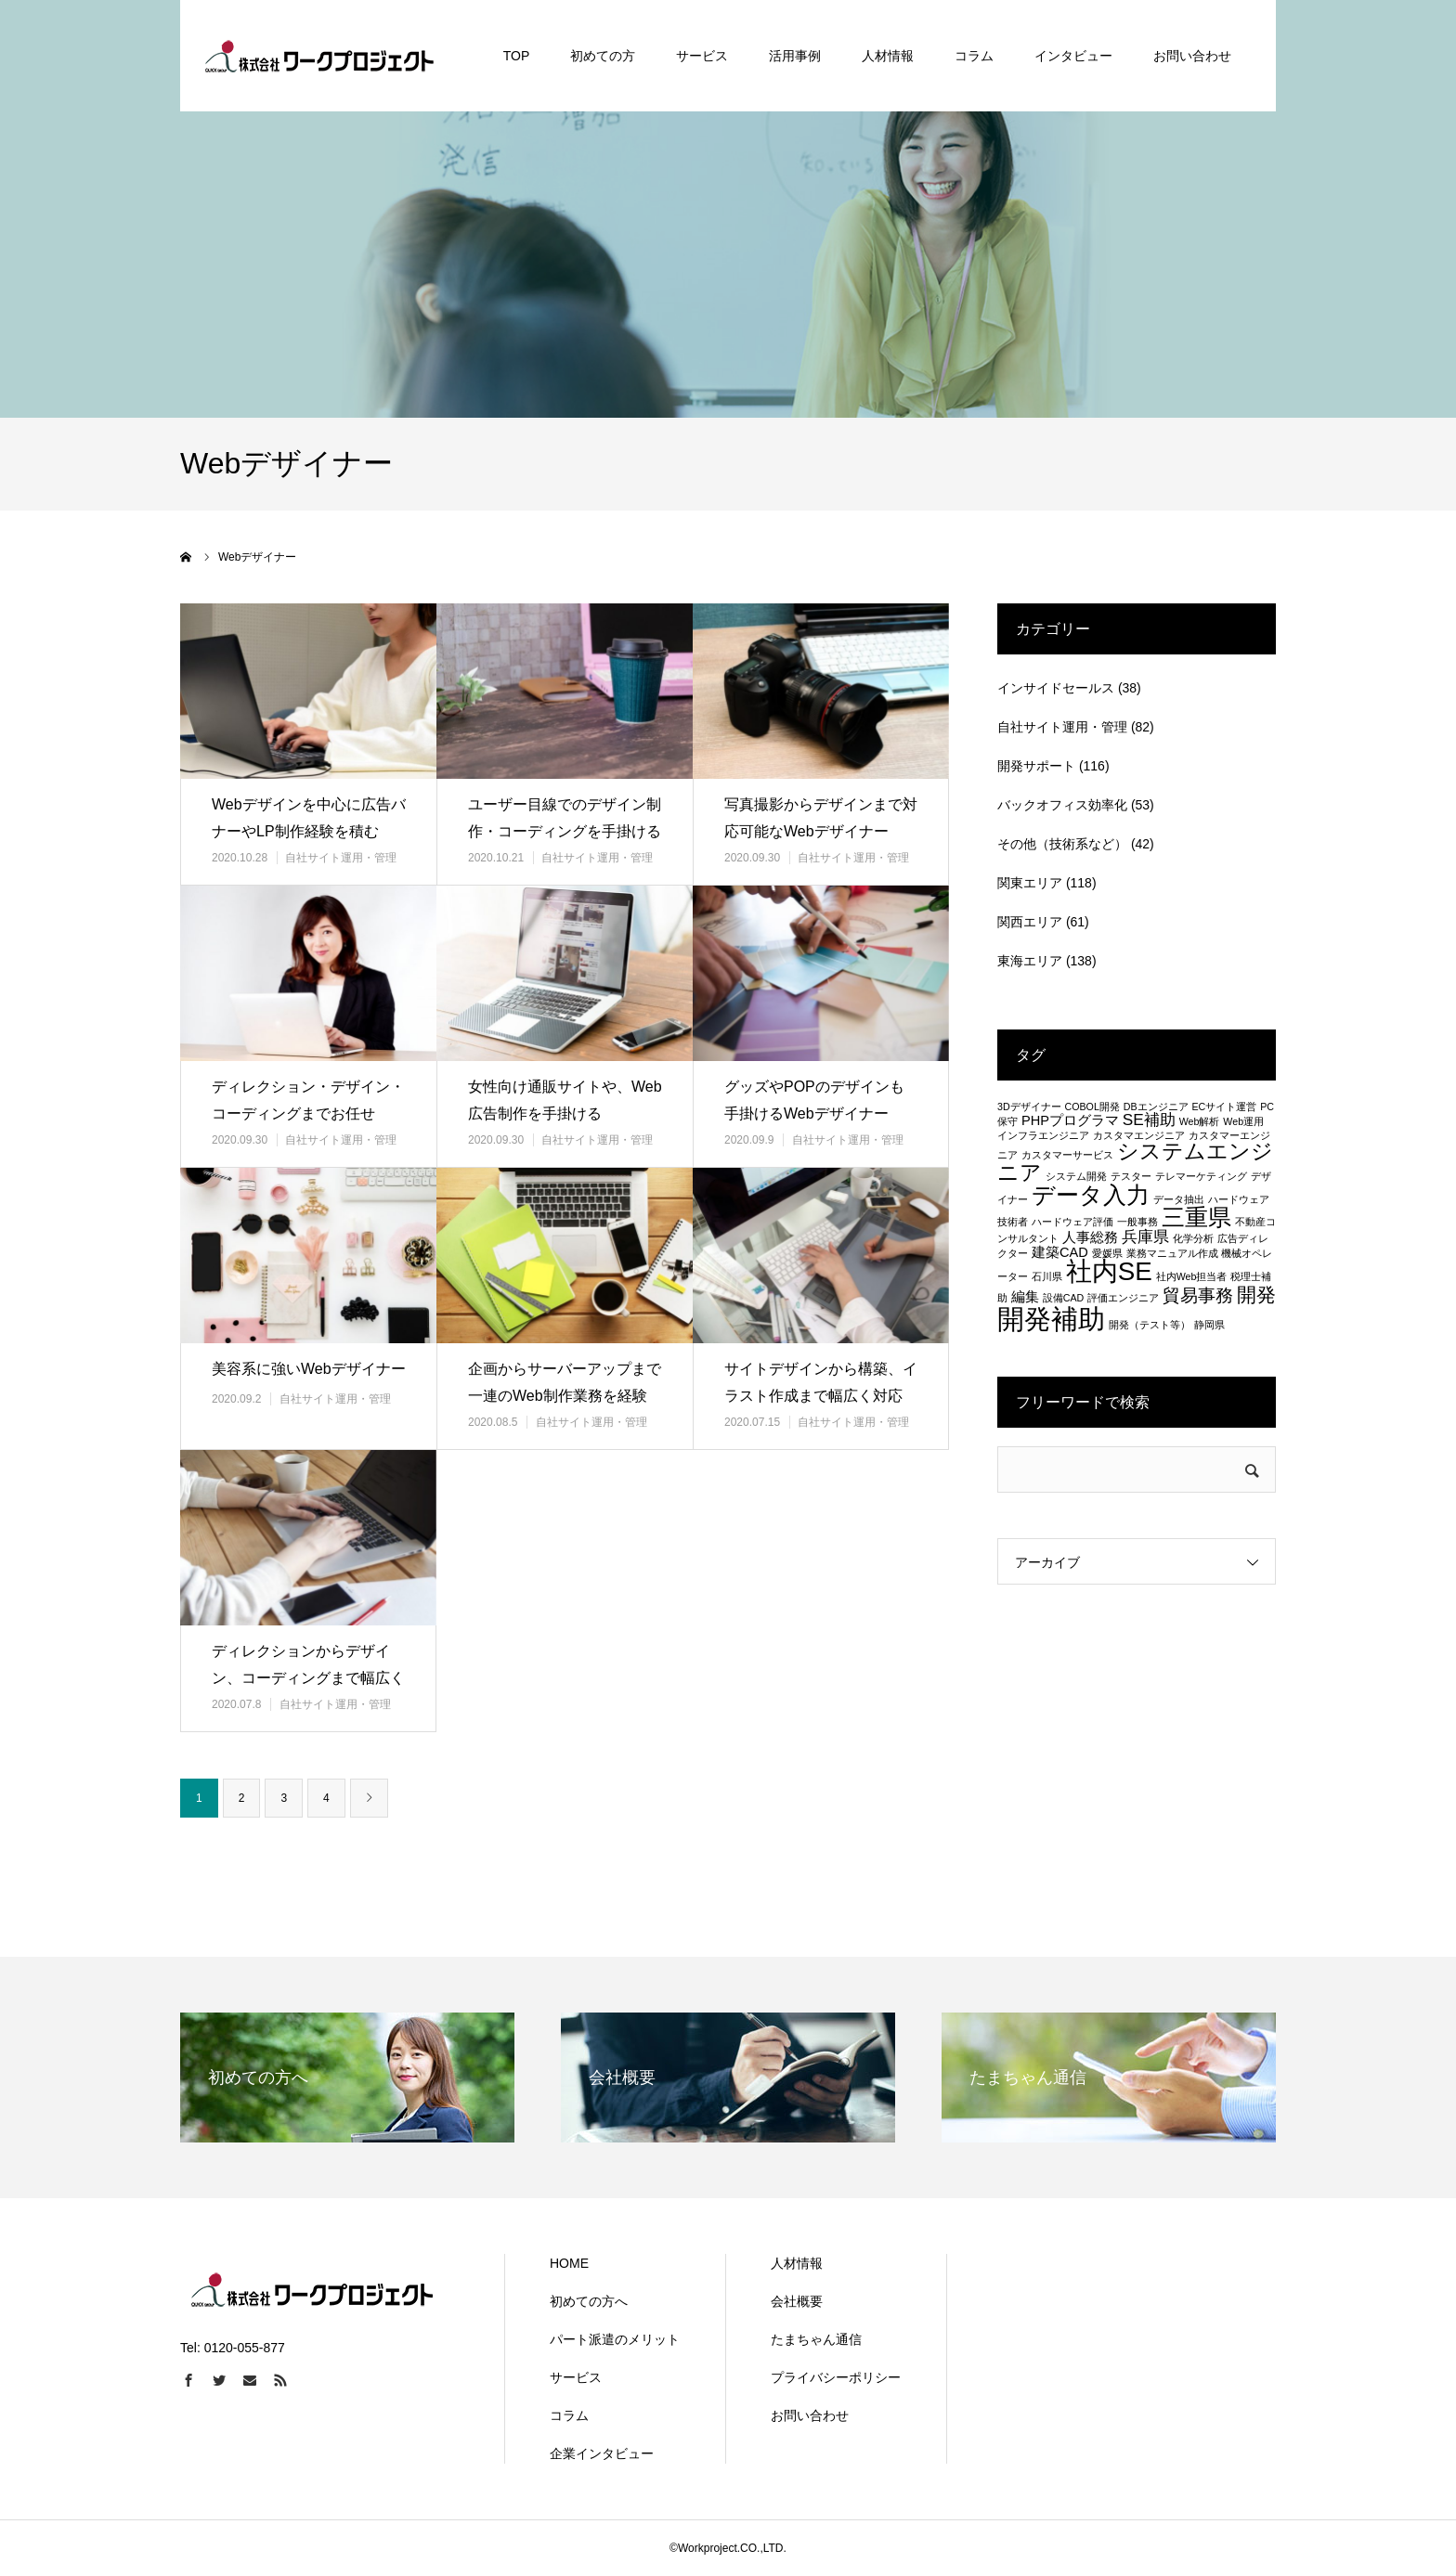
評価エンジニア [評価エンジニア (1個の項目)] (1123, 1297)
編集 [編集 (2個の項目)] (1025, 1296)
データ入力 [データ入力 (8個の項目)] (1091, 1195)
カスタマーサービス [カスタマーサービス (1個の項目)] (1067, 1154)
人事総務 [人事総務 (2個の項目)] (1090, 1237)
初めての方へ (589, 2301)
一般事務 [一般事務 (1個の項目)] (1137, 1221)
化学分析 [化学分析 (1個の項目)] (1193, 1238)
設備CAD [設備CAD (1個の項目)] (1064, 1297)
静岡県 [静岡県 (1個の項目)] (1209, 1324)
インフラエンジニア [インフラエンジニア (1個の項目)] (1043, 1135)
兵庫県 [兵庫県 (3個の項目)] (1145, 1236)
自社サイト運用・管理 (340, 857)
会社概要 (797, 2301)
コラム (569, 2415)
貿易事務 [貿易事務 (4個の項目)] (1198, 1295)
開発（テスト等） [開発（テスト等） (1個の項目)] (1149, 1324)
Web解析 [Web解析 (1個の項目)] (1199, 1121)
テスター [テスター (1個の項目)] (1131, 1176)
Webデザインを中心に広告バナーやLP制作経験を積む (309, 817)
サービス (576, 2377)
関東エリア (1029, 882)
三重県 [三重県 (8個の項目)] (1196, 1217)
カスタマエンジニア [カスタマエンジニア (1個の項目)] (1139, 1135)
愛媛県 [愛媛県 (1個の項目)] (1107, 1253)
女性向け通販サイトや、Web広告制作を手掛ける (565, 1100)
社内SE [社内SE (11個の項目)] (1109, 1271)
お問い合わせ (810, 2415)
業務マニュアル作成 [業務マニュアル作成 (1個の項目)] (1172, 1253)
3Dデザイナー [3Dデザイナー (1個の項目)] (1029, 1106)
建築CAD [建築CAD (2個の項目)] (1060, 1252)
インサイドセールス (1055, 687)
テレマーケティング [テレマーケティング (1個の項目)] (1201, 1176)
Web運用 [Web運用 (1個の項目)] (1243, 1121)
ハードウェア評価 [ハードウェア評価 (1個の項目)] (1072, 1221)
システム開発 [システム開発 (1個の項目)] (1076, 1176)
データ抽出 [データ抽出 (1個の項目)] (1178, 1199)
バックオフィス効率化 (1062, 804)
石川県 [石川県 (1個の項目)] (1047, 1276)
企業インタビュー (602, 2453)
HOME (569, 2263)
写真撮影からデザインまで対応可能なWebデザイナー (820, 817)
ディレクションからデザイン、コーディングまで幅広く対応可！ (308, 1678)
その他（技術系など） (1062, 843)
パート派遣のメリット (615, 2339)
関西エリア (1029, 921)
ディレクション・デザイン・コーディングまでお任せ (308, 1100)
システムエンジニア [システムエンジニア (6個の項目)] (1135, 1161)
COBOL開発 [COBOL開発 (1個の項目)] (1092, 1106)
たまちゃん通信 (816, 2339)
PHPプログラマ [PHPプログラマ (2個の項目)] (1070, 1120)
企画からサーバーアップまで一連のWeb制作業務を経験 (564, 1382)
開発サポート (1036, 765)
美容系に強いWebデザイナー (309, 1369)
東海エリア (1029, 960)
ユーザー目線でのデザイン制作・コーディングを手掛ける (564, 817)
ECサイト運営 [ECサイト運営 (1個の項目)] (1223, 1106)
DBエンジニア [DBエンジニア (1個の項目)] (1156, 1106)
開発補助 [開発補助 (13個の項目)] (1051, 1318)
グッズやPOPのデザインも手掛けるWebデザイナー (814, 1100)
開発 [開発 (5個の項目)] (1256, 1294)
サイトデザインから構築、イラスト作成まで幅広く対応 (820, 1382)
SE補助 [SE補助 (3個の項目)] (1149, 1119)
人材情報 (797, 2263)
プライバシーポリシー (836, 2377)
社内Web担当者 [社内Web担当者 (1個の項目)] (1192, 1276)
